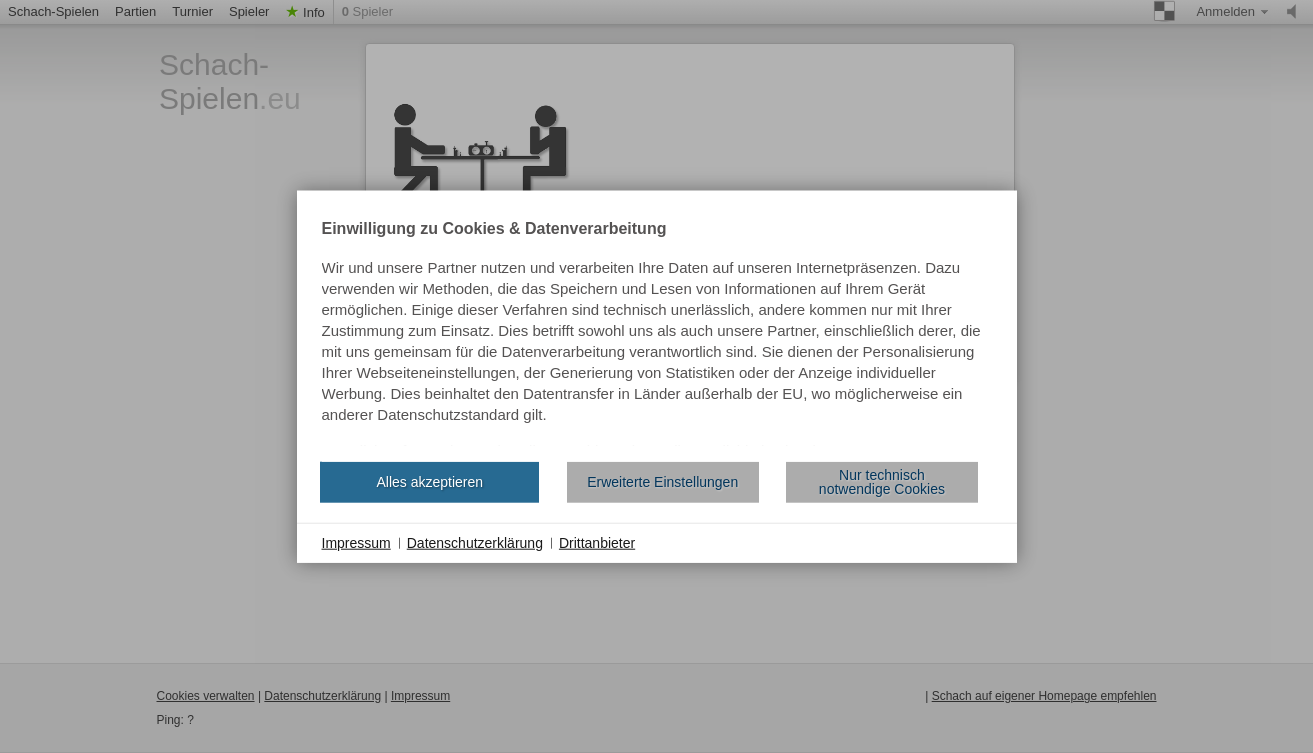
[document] (657, 333)
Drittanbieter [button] (597, 542)
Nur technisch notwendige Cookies (882, 482)
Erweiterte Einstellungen (662, 482)
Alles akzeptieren (429, 482)
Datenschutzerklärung (475, 542)
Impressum (356, 542)
